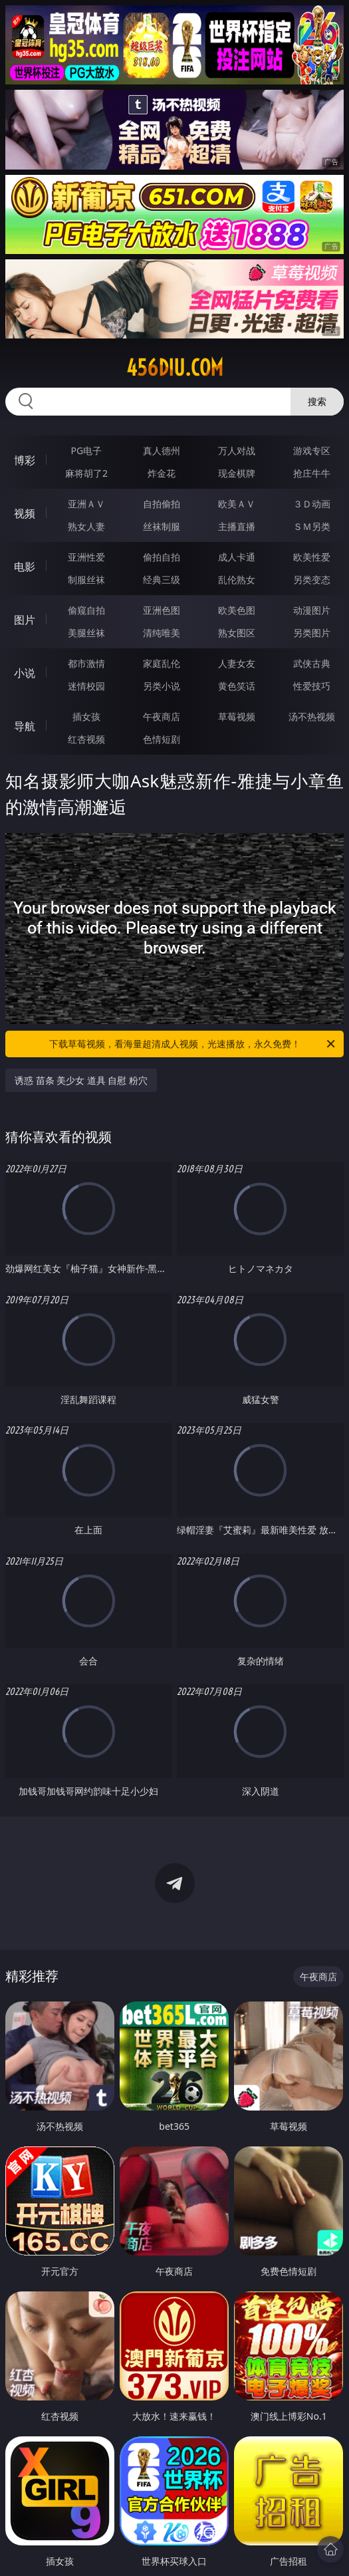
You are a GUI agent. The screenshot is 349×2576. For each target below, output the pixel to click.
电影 (24, 566)
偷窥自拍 (86, 610)
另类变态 (311, 579)
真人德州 (161, 450)
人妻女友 (236, 663)
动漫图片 (311, 610)
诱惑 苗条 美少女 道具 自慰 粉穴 (81, 1080)
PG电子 (86, 450)
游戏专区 (311, 450)
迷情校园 (86, 686)
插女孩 (86, 716)
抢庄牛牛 (311, 473)
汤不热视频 (312, 716)
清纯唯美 (161, 632)
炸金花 (161, 473)
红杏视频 (86, 739)
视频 (24, 513)
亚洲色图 (161, 610)
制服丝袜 (86, 579)
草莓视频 (236, 716)
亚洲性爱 (86, 557)
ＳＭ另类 (311, 526)
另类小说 (161, 686)
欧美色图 (236, 610)
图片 (24, 619)
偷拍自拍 (161, 557)
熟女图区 (236, 632)
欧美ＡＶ (236, 503)
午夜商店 (161, 716)
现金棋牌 (236, 473)
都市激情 (86, 663)
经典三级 (161, 579)
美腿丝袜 (86, 632)
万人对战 (236, 450)
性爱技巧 (311, 686)
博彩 (24, 460)
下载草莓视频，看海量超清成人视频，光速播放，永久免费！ (193, 1044)
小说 (24, 673)
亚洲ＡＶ (86, 503)
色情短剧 (161, 739)
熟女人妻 (86, 526)
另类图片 (311, 632)
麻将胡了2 (86, 473)
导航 (24, 726)
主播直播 (236, 526)
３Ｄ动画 (311, 503)
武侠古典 (311, 663)
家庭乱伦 (161, 663)
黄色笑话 (236, 686)
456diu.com (174, 367)
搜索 (317, 401)
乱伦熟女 (236, 579)
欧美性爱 (311, 557)
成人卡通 (236, 557)
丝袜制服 (161, 526)
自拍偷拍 (161, 503)
